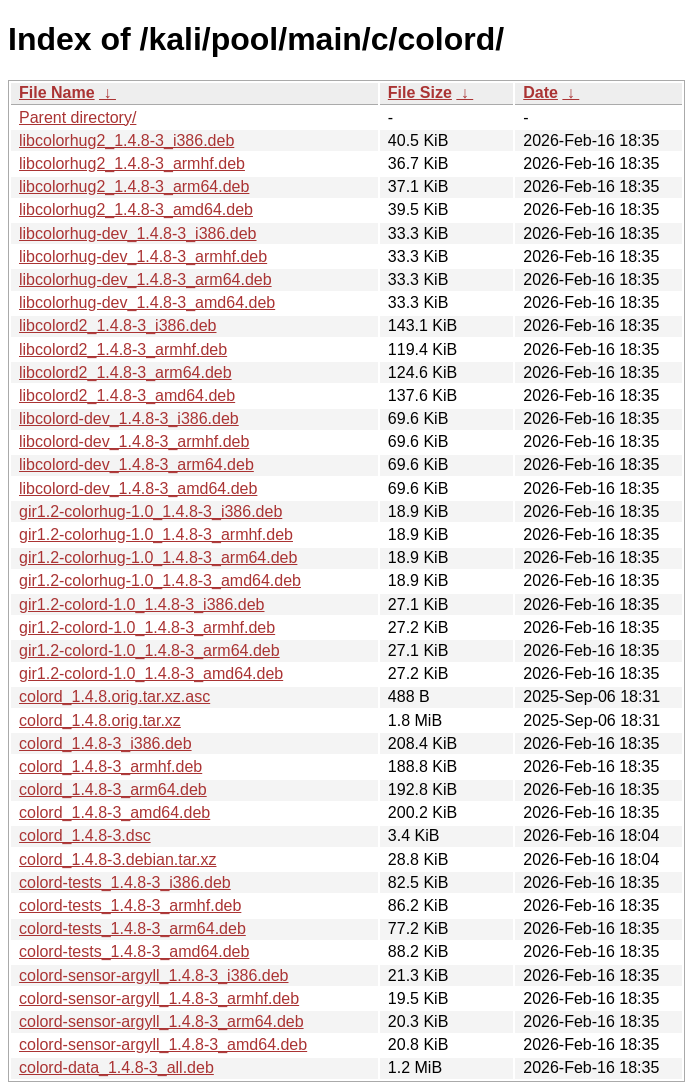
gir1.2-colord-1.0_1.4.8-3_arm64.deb (149, 650)
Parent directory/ (77, 117)
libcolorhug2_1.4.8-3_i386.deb (126, 140)
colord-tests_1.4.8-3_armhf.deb (130, 905)
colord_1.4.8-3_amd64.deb (114, 812)
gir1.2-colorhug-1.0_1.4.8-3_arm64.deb (158, 557)
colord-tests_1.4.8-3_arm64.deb (132, 928)
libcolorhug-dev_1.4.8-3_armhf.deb (143, 256)
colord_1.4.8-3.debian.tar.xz (117, 859)
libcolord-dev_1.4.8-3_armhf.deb (134, 441)
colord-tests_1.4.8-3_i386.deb (125, 882)
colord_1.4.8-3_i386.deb (105, 743)
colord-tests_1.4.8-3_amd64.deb (134, 951)
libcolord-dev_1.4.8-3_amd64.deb (138, 488)
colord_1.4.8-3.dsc (85, 835)
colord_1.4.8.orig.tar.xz (100, 720)
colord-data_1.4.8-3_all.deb (116, 1067)
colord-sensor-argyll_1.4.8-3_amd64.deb (163, 1044)
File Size (420, 92)
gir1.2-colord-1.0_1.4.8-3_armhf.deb (147, 627)
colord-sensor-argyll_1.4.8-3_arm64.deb (161, 1021)
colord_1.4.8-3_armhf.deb (110, 766)
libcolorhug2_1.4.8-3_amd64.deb (136, 209)
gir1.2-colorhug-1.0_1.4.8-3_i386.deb (150, 511)
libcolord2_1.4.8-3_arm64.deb (125, 372)
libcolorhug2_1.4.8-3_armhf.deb (132, 163)
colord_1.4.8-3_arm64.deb (113, 789)
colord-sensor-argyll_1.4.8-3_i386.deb (154, 975)
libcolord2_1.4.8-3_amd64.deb (127, 395)
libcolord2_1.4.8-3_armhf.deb (123, 349)
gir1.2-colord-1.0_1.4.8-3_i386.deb (142, 604)
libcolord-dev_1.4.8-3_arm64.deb (136, 464)
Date (540, 92)
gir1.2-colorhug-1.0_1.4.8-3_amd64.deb (160, 580)
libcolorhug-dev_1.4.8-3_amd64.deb (147, 302)
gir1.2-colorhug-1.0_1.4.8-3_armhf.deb (156, 534)
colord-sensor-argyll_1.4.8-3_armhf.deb (159, 998)
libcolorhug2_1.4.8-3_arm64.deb (134, 186)
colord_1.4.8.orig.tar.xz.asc (114, 696)
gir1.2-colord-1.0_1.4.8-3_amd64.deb (151, 673)
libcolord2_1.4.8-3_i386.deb (117, 325)
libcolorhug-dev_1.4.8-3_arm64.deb (145, 279)
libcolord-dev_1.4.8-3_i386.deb (129, 418)
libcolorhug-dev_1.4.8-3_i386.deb (138, 233)
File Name (57, 92)
